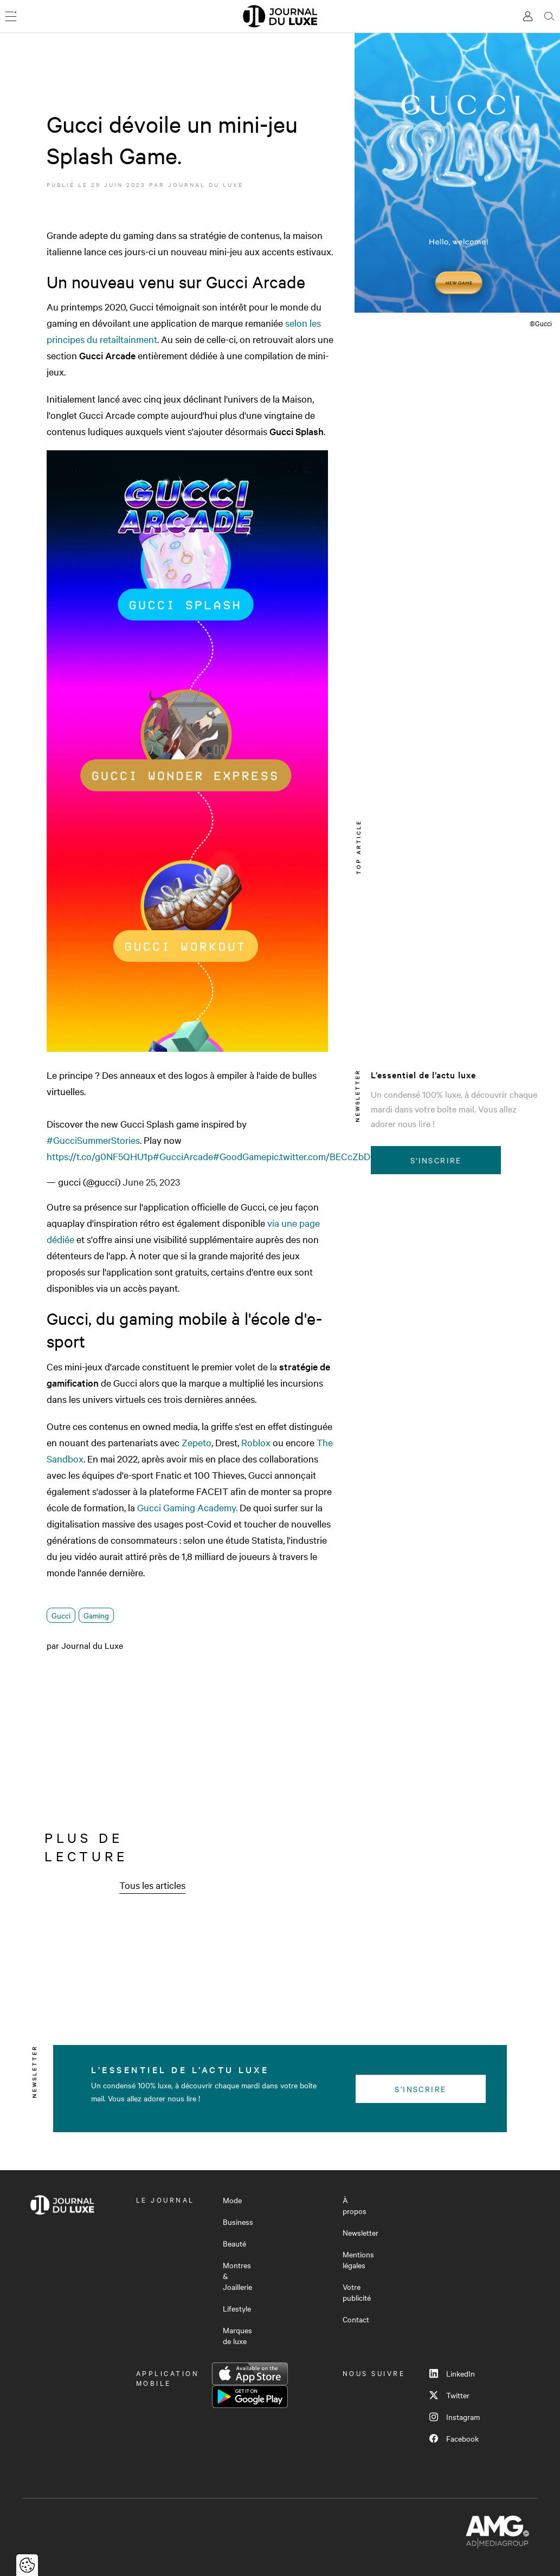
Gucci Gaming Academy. (188, 1507)
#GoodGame (239, 1156)
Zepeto (196, 1442)
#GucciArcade (183, 1156)
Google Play (250, 2396)
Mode (232, 2200)
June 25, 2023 (151, 1181)
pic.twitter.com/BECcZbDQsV (327, 1156)
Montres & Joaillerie (237, 2276)
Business (238, 2221)
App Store (250, 2374)
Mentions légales (358, 2259)
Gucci (61, 1615)
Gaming (96, 1615)
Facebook (454, 2438)
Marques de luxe (237, 2335)
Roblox (256, 1442)
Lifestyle (237, 2308)
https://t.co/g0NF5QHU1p (100, 1156)
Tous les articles (152, 1885)
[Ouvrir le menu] (11, 16)
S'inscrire (436, 1160)
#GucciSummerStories (93, 1140)
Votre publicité (357, 2292)
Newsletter (360, 2232)
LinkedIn (452, 2373)
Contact (356, 2319)
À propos (354, 2205)
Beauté (234, 2243)
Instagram (454, 2416)
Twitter (449, 2395)
